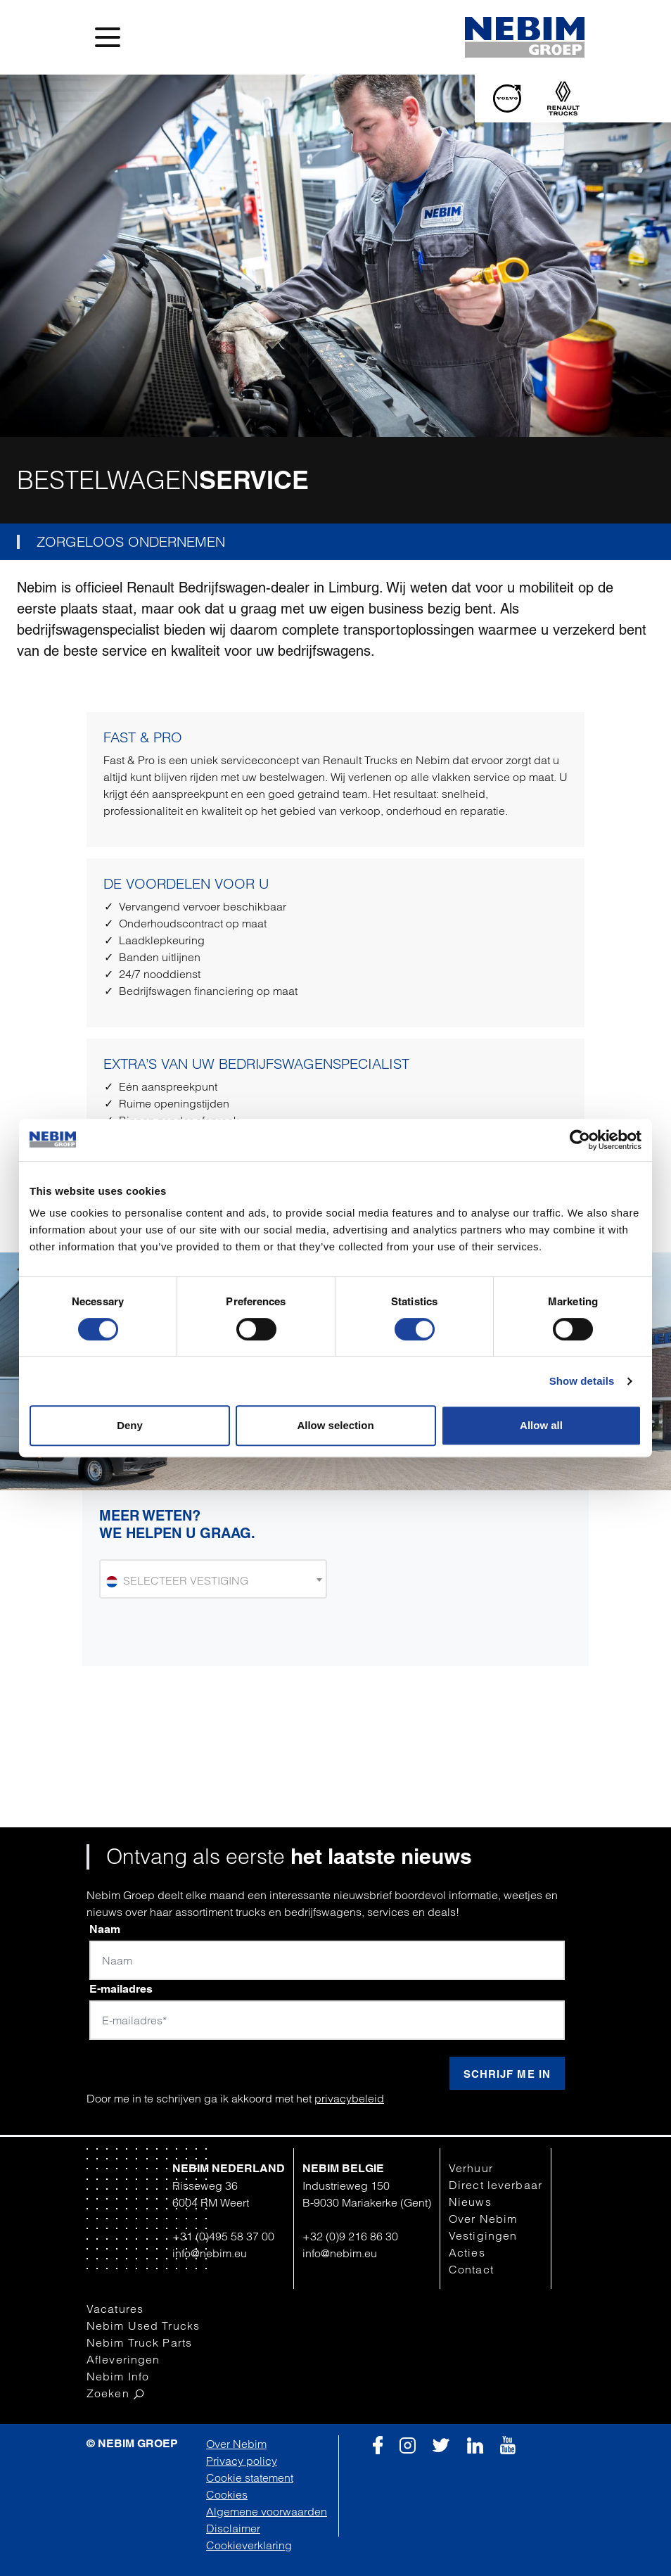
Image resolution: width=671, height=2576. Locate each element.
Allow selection (335, 1425)
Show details (582, 1381)
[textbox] (213, 1580)
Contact (471, 2269)
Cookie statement (249, 2477)
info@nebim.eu (209, 2253)
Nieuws (470, 2202)
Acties (467, 2252)
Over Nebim (483, 2219)
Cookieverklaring (249, 2545)
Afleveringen (123, 2359)
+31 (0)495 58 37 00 (223, 2236)
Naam (104, 1929)
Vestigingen (483, 2235)
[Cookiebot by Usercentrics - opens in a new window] (579, 1139)
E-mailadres (121, 1989)
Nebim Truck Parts (139, 2342)
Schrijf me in (507, 2074)
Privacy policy (241, 2461)
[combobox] (213, 1579)
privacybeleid (349, 2098)
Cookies (227, 2494)
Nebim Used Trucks (143, 2325)
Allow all (541, 1425)
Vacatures (115, 2309)
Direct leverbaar (495, 2185)
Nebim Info (118, 2376)
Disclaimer (233, 2528)
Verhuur (471, 2168)
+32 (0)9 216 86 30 (350, 2236)
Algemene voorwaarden (266, 2511)
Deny (130, 1425)
